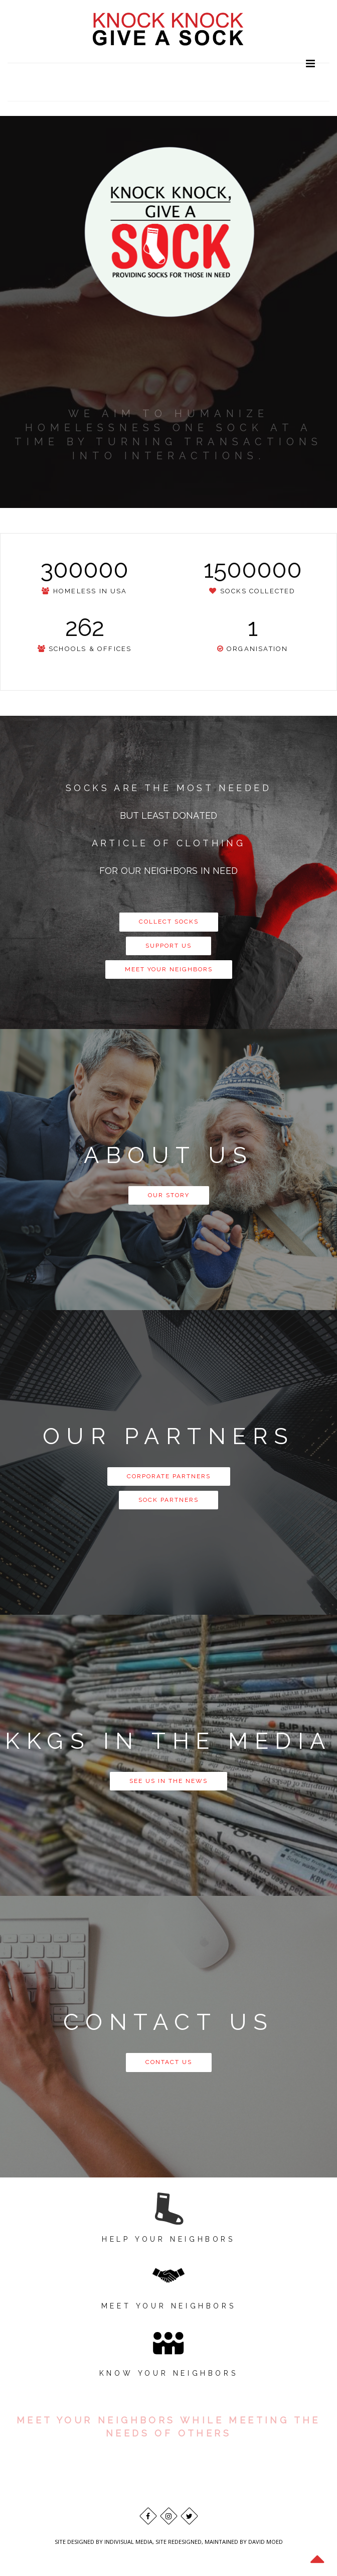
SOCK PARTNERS (168, 1499)
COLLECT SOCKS (169, 921)
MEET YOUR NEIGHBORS (169, 969)
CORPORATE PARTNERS (169, 1476)
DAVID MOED (265, 2541)
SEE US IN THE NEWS (168, 1780)
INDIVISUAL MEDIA (128, 2541)
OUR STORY (169, 1195)
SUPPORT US (168, 945)
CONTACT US (168, 2062)
